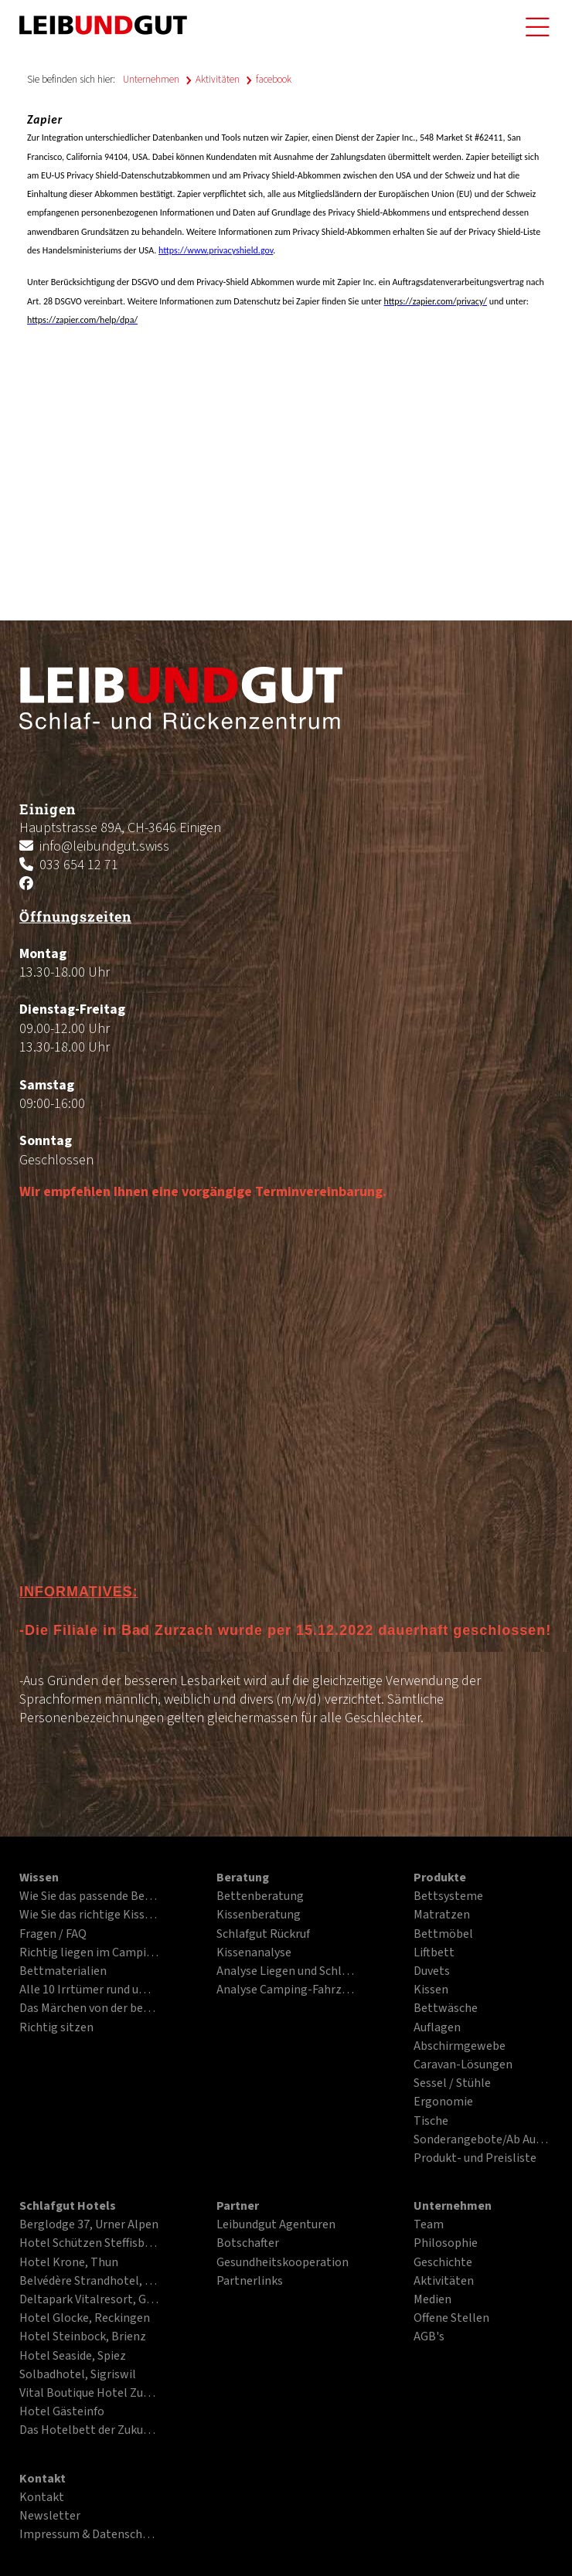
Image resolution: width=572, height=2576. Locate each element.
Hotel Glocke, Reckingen (84, 2319)
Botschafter (247, 2244)
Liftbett (434, 1953)
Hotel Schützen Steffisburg (88, 2244)
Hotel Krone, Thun (68, 2263)
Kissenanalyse (253, 1953)
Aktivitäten (218, 80)
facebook (273, 80)
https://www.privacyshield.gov (215, 250)
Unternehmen (151, 80)
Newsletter (49, 2516)
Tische (431, 2122)
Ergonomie (443, 2102)
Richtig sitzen (56, 2028)
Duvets (432, 1972)
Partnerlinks (249, 2282)
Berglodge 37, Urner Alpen (88, 2225)
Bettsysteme (448, 1897)
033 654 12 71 (78, 865)
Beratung (242, 1878)
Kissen (431, 1990)
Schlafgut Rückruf (263, 1935)
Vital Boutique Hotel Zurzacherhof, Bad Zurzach (88, 2394)
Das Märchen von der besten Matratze (88, 2009)
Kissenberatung (258, 1915)
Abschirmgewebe (460, 2047)
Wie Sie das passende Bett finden (88, 1897)
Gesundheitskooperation (282, 2263)
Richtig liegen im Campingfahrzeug (88, 1953)
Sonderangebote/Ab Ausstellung (483, 2140)
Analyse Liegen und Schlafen (286, 1972)
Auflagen (437, 2028)
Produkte (440, 1878)
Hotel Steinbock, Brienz (82, 2337)
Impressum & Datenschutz (88, 2535)
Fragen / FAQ (53, 1935)
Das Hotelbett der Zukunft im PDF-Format (88, 2431)
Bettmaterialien (63, 1972)
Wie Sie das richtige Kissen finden (88, 1915)
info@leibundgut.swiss (104, 846)
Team (429, 2225)
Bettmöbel (443, 1935)
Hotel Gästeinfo (61, 2412)
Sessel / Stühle (452, 2084)
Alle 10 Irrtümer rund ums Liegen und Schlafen (88, 1990)
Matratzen (442, 1915)
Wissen (39, 1878)
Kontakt (42, 2479)
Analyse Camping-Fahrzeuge (286, 1990)
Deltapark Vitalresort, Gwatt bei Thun (88, 2300)
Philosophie (446, 2244)
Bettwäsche (446, 2009)
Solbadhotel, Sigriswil (77, 2375)
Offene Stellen (451, 2319)
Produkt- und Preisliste (475, 2159)
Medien (432, 2300)
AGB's (429, 2337)
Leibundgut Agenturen (275, 2225)
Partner (237, 2207)
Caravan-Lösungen (463, 2065)
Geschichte (443, 2263)
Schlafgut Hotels (67, 2207)
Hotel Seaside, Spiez (72, 2357)
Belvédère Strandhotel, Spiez (88, 2282)
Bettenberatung (260, 1897)
